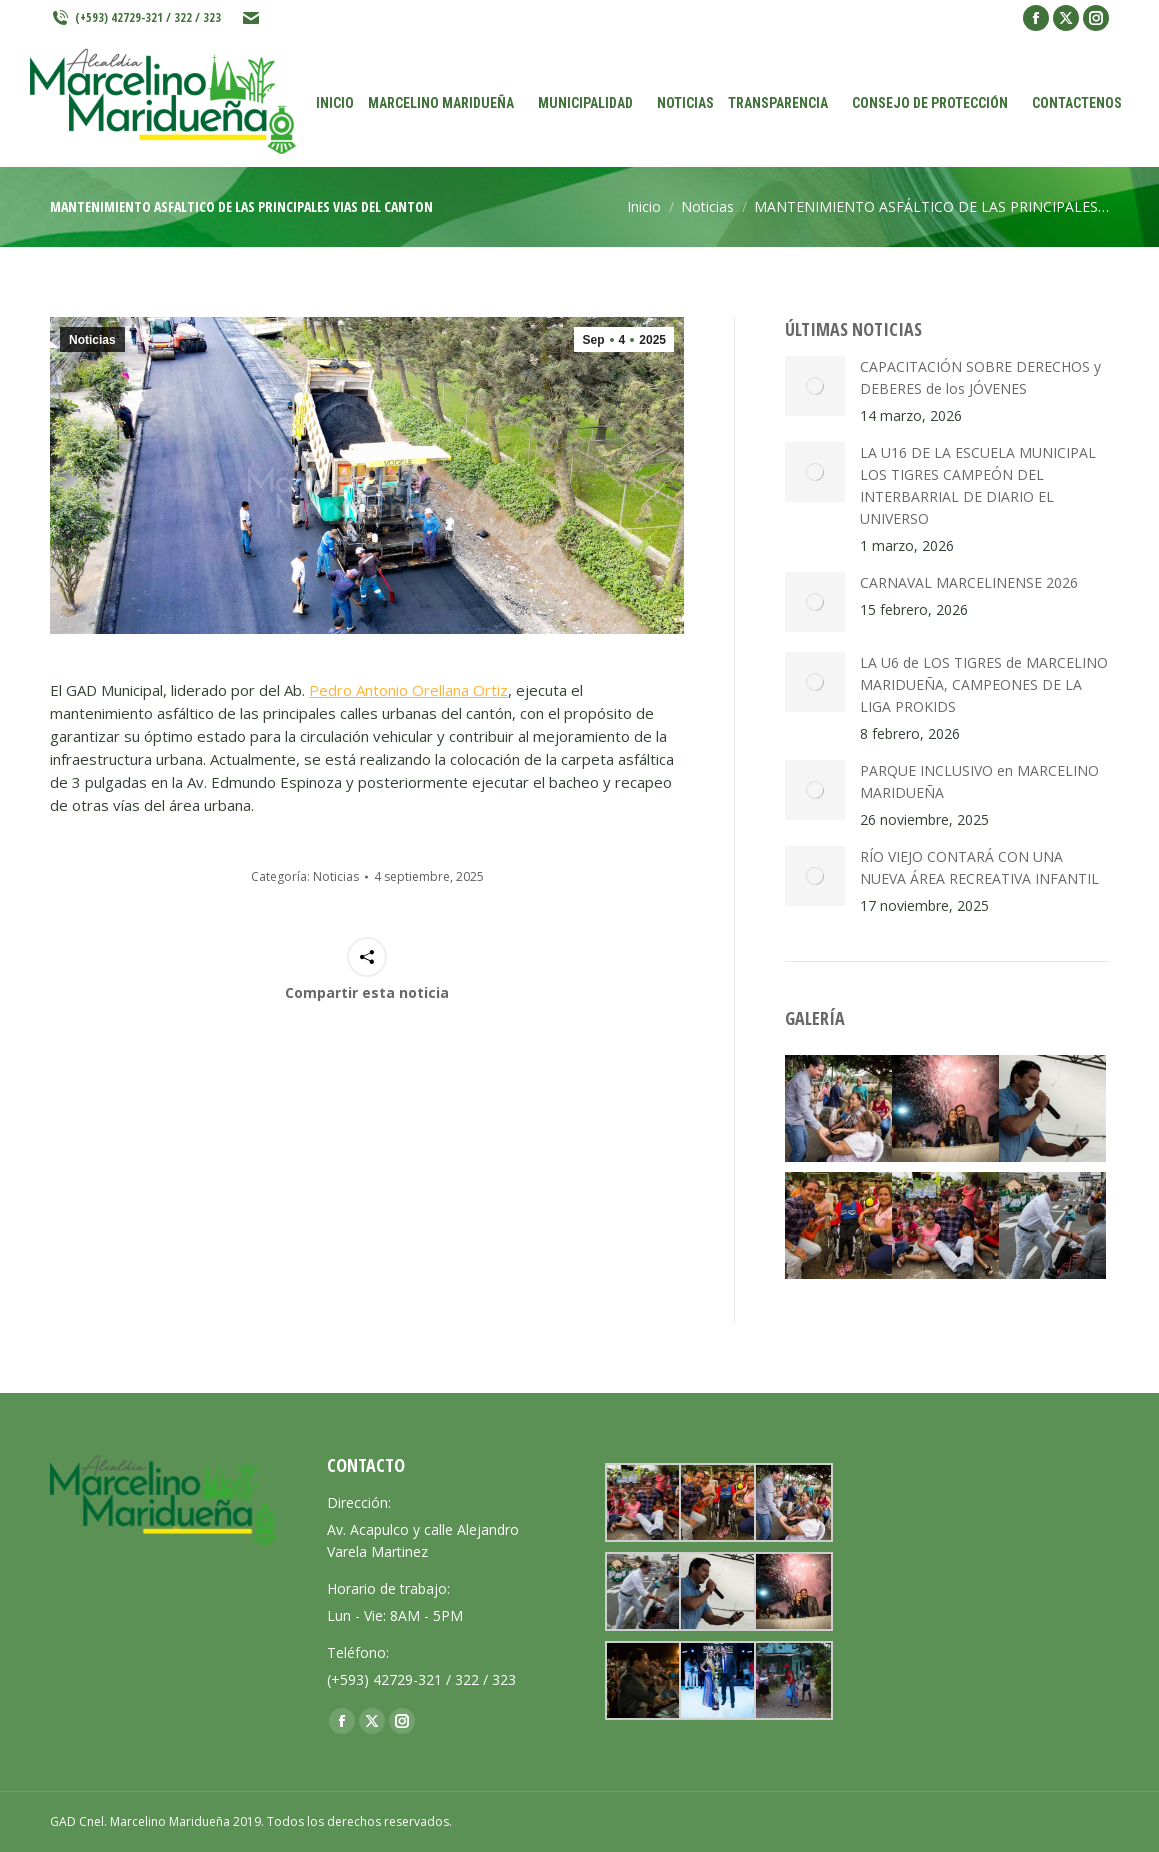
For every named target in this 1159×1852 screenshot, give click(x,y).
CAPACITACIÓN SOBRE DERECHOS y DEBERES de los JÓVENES (980, 377)
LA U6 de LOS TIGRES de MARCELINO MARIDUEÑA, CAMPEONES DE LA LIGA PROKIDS (984, 684)
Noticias (92, 340)
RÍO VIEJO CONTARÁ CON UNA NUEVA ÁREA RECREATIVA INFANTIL (979, 867)
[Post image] (815, 386)
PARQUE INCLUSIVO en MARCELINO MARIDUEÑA (979, 781)
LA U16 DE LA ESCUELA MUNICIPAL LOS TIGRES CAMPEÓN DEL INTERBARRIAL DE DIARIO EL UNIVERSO (978, 485)
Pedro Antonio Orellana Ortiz (408, 690)
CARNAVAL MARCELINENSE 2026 (969, 582)
